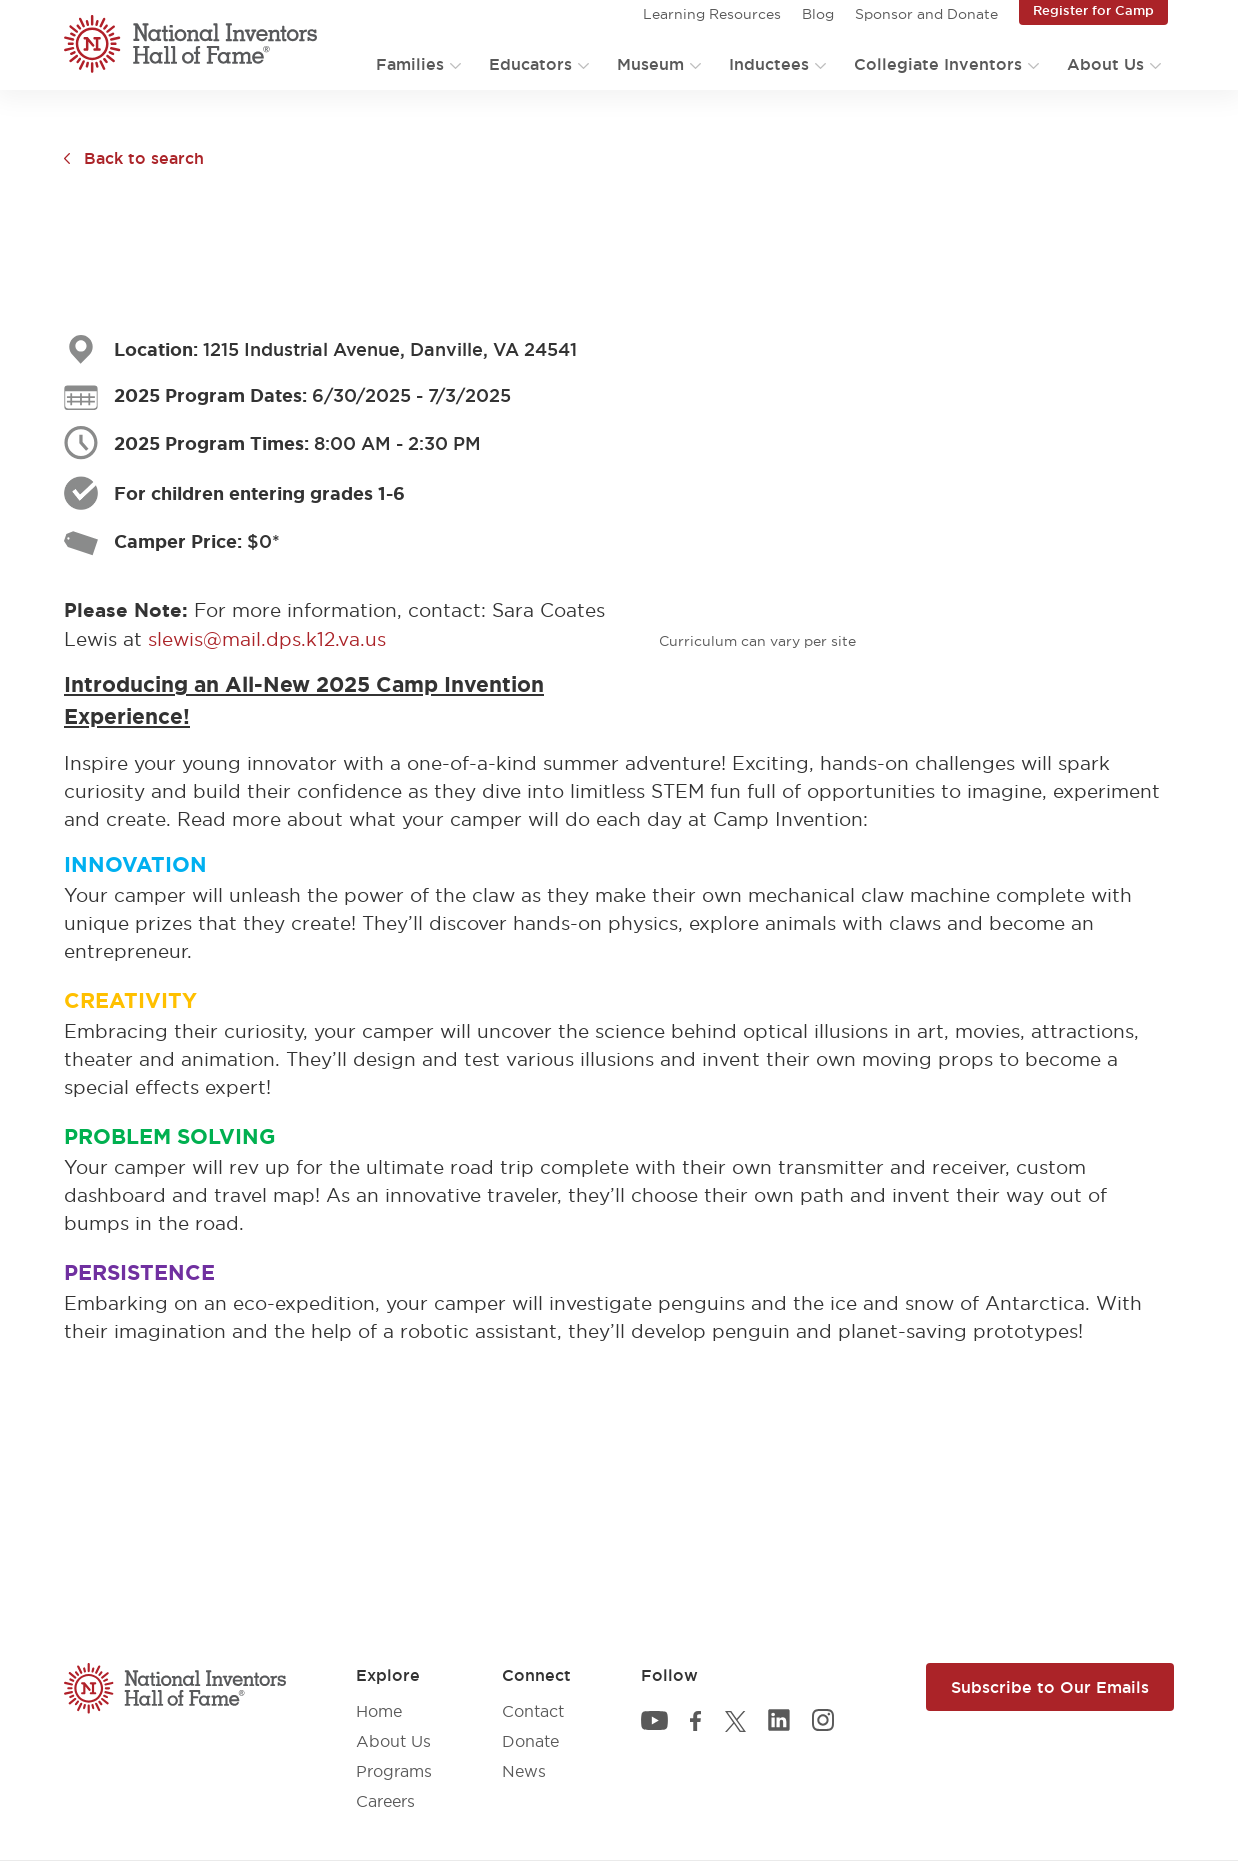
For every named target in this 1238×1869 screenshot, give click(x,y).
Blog (818, 14)
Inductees (769, 64)
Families (410, 64)
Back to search (144, 158)
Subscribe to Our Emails (1050, 1687)
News (524, 1771)
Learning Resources (712, 14)
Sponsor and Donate (926, 14)
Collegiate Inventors (938, 64)
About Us (1105, 64)
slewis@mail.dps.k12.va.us (267, 639)
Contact (533, 1711)
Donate (530, 1741)
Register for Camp (1093, 10)
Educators (530, 64)
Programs (394, 1771)
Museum (650, 64)
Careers (385, 1801)
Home (379, 1711)
